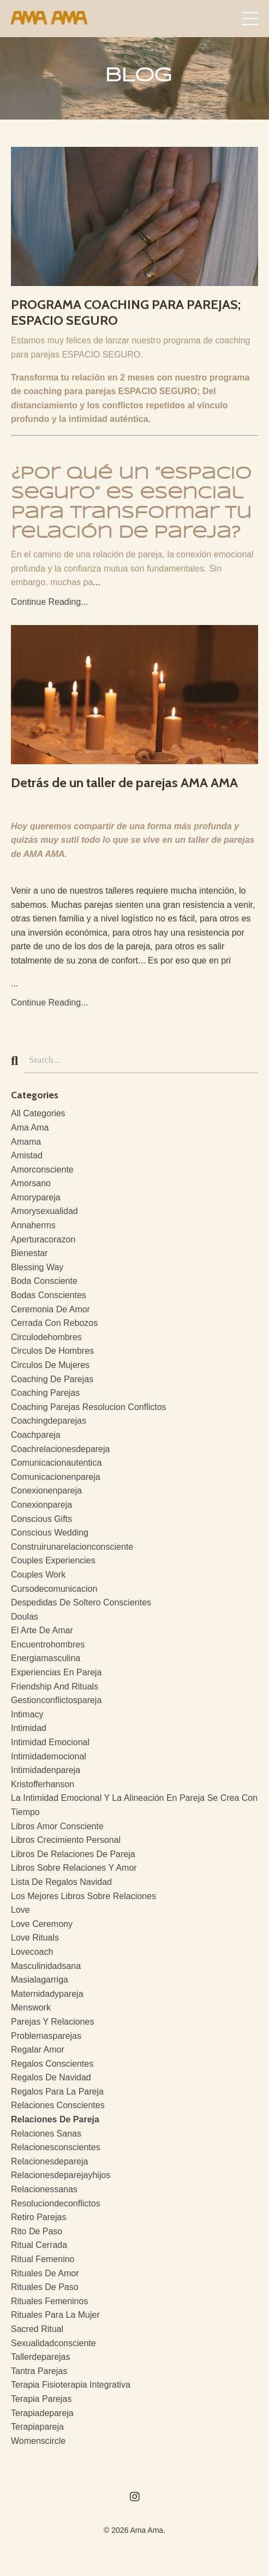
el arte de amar (42, 1630)
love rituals (35, 1937)
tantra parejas (39, 2371)
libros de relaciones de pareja (73, 1854)
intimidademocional (48, 1756)
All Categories (38, 1113)
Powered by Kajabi (134, 2548)
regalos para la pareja (57, 2091)
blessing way (37, 1267)
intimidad (28, 1728)
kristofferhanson (42, 1784)
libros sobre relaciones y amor (74, 1867)
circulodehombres (46, 1337)
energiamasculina (45, 1658)
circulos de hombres (52, 1350)
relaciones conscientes (58, 2105)
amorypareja (36, 1197)
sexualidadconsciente (53, 2343)
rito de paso (36, 2231)
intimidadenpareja (45, 1770)
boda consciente (44, 1281)
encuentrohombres (48, 1644)
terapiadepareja (42, 2413)
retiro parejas (38, 2217)
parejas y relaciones (52, 2021)
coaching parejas (45, 1392)
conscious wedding (49, 1532)
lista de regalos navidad (61, 1882)
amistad (27, 1155)
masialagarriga (39, 1979)
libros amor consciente (57, 1826)
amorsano (31, 1183)
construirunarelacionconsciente (72, 1546)
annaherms (33, 1225)
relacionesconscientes (55, 2147)
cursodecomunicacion (54, 1588)
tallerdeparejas (40, 2356)
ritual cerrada (39, 2245)
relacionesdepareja (49, 2161)
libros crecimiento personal (66, 1840)
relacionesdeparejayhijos (60, 2175)
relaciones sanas (46, 2133)
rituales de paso (45, 2287)
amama (26, 1141)
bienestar (29, 1253)
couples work (38, 1574)
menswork (31, 2007)
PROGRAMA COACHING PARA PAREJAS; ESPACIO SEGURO (126, 312)
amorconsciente (42, 1169)
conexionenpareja (46, 1490)
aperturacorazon (43, 1239)
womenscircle (38, 2441)
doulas (24, 1616)
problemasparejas (46, 2035)
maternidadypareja (47, 1993)
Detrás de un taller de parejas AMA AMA (124, 782)
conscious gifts (41, 1519)
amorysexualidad (44, 1211)
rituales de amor (45, 2273)
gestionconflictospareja (56, 1700)
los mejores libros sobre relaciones (83, 1896)
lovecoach (32, 1951)
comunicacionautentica (56, 1462)
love (20, 1909)
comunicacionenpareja (55, 1477)
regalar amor (37, 2049)
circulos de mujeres (50, 1365)
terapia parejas (41, 2399)
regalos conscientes (52, 2063)
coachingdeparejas (48, 1420)
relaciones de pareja (55, 2119)
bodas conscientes (48, 1295)
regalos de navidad (51, 2077)
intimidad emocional (50, 1742)
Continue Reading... (49, 601)
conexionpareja (41, 1504)
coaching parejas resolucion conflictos (88, 1407)
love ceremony (42, 1924)
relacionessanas (44, 2189)
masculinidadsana (46, 1966)
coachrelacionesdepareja (60, 1449)
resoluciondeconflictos (55, 2203)
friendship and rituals (54, 1686)
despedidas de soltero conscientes (81, 1602)
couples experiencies (53, 1560)
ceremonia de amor (50, 1309)
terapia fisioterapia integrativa (70, 2384)
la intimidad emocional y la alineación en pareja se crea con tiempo (134, 1805)
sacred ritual (37, 2329)
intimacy (27, 1714)
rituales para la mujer (55, 2314)
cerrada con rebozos (54, 1323)
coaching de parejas (52, 1379)
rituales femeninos (49, 2301)
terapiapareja (37, 2426)
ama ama (30, 1127)
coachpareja (36, 1434)
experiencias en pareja (56, 1672)
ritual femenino (43, 2259)
